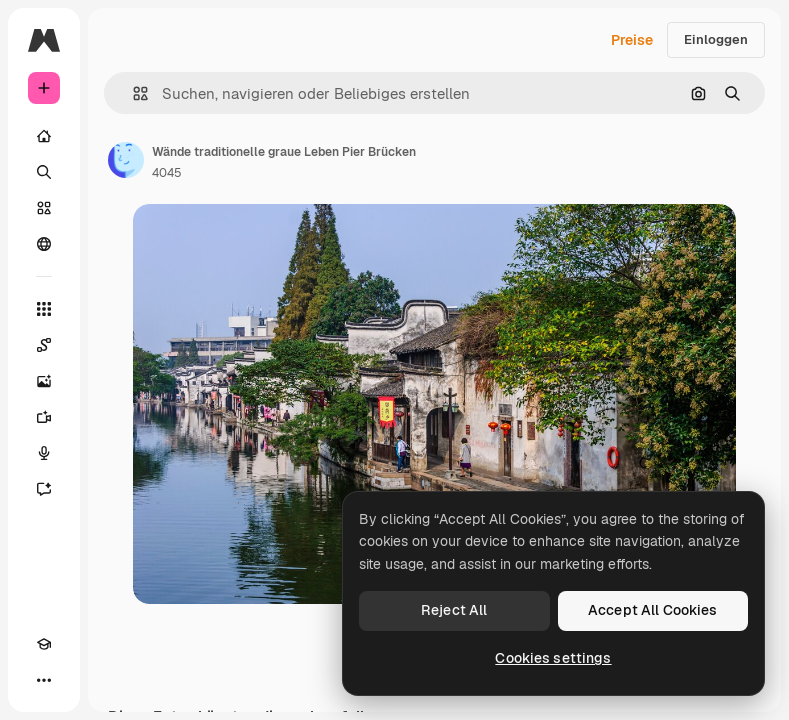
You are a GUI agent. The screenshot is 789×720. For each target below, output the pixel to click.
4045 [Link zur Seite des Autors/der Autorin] (167, 173)
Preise (632, 40)
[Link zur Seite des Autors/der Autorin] (126, 160)
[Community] (44, 244)
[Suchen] (44, 172)
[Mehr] (44, 680)
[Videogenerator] (44, 417)
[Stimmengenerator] (44, 453)
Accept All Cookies (653, 610)
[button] (132, 93)
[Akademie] (44, 644)
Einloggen (716, 39)
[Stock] (44, 208)
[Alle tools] (44, 309)
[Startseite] (44, 136)
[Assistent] (44, 489)
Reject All (454, 610)
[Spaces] (44, 345)
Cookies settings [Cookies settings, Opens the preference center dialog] (553, 658)
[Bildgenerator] (44, 381)
